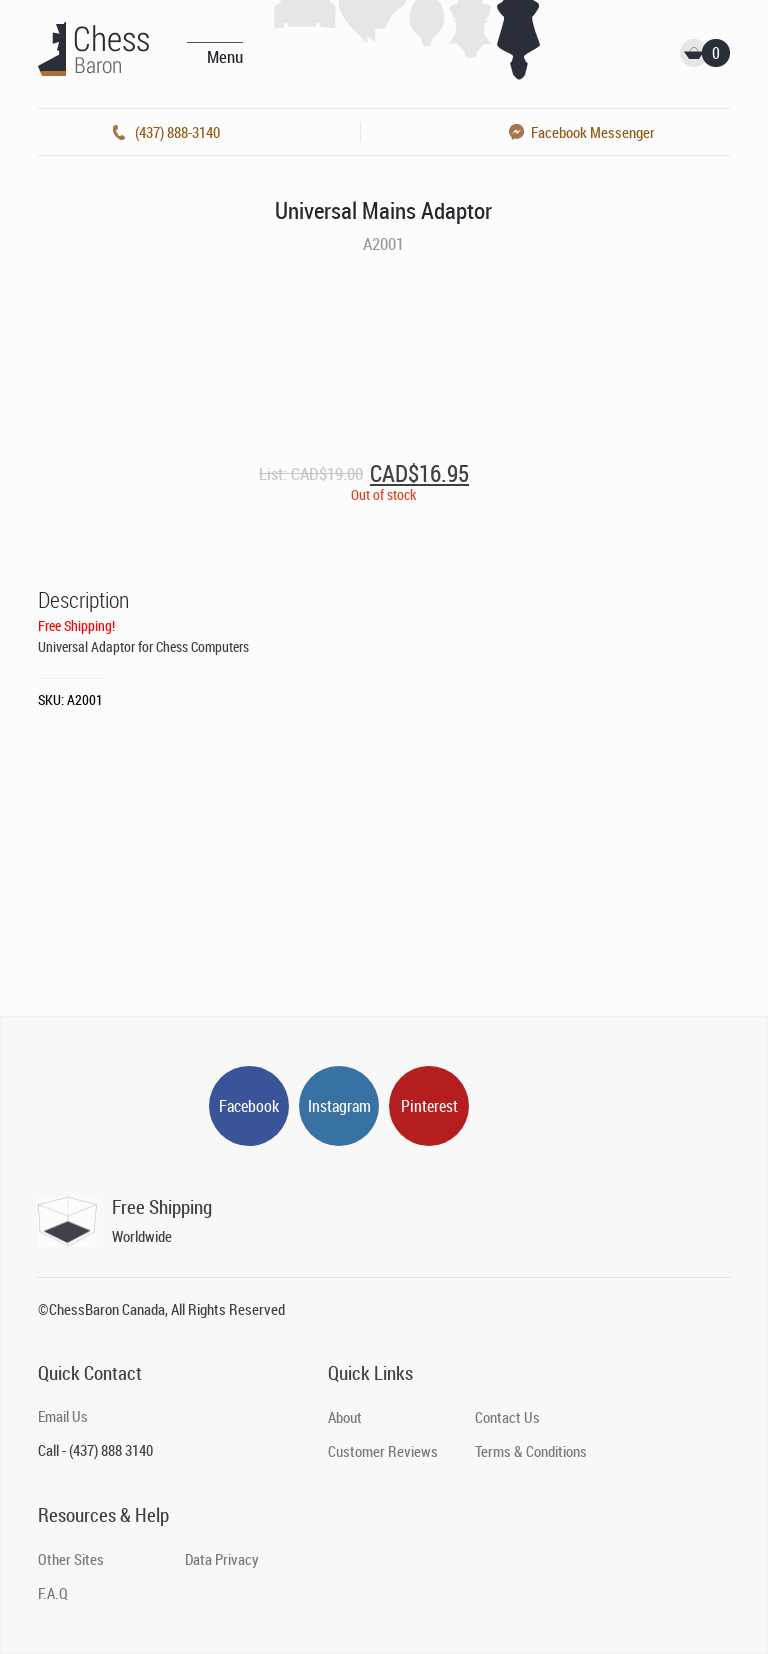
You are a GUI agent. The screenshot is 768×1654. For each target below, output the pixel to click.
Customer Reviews (383, 1451)
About (345, 1417)
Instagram (339, 1106)
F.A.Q (53, 1593)
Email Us (63, 1416)
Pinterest (429, 1106)
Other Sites (71, 1559)
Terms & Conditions (531, 1451)
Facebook (249, 1106)
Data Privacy (222, 1559)
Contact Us (507, 1417)
